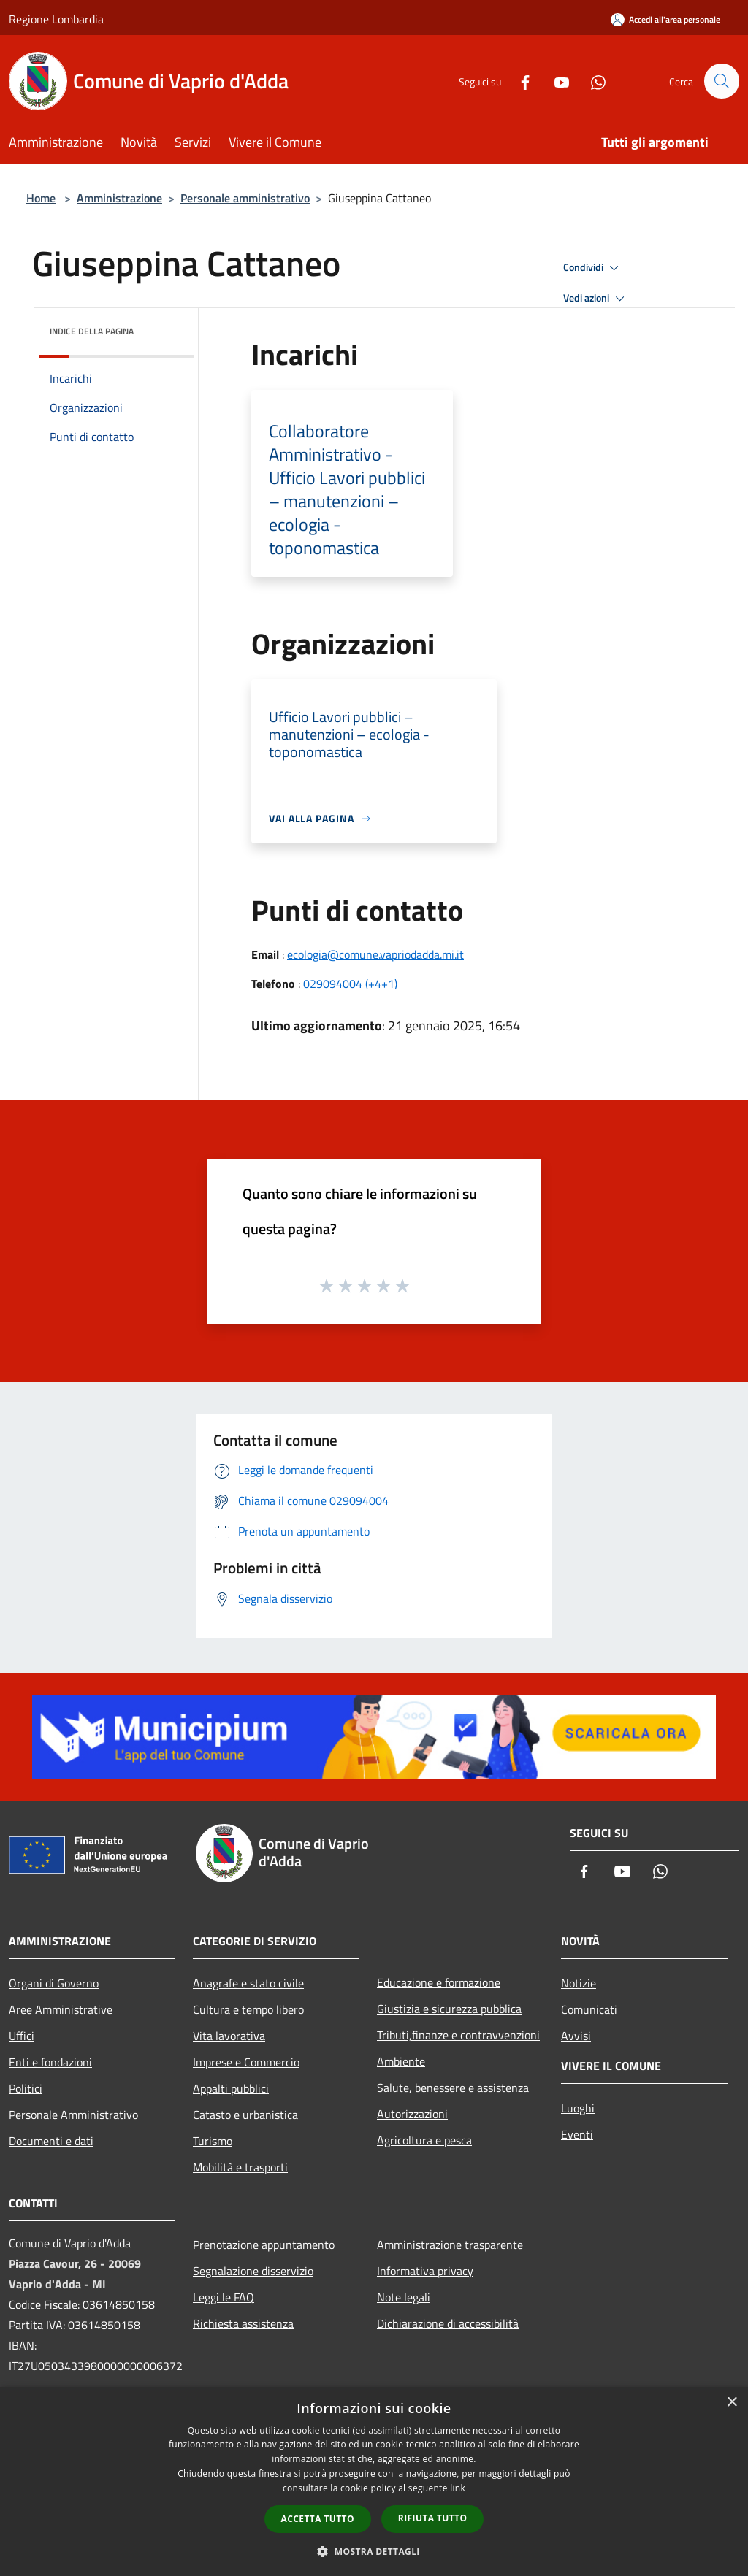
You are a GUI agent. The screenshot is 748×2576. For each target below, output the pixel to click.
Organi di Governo (54, 1983)
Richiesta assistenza (243, 2323)
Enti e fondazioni (50, 2062)
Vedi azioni (596, 298)
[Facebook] (518, 81)
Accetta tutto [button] (317, 2518)
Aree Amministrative (60, 2009)
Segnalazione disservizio (253, 2271)
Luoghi (578, 2108)
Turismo (212, 2141)
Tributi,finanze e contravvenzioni (458, 2035)
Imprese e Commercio (246, 2062)
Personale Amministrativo (73, 2114)
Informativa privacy (425, 2271)
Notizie (578, 1983)
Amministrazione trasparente (450, 2244)
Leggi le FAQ (223, 2297)
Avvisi (576, 2035)
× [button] (731, 2402)
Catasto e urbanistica (245, 2114)
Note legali (403, 2297)
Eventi (577, 2134)
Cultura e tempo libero (248, 2009)
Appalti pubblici (231, 2088)
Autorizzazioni (412, 2114)
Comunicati (589, 2009)
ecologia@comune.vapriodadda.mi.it (375, 954)
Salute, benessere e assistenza (453, 2087)
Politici (25, 2088)
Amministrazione (119, 198)
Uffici (21, 2035)
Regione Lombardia (56, 19)
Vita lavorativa (229, 2035)
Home (41, 198)
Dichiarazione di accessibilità (448, 2323)
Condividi (593, 268)
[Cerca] (721, 81)
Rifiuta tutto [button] (433, 2518)
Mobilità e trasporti (240, 2167)
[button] (374, 2551)
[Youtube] (555, 81)
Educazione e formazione (438, 1982)
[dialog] (374, 2481)
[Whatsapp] (591, 81)
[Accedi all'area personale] (665, 19)
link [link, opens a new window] (457, 2488)
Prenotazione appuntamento (264, 2244)
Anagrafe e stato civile (248, 1983)
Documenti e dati (51, 2141)
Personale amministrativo (245, 198)
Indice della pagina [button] (92, 331)
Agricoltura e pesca (424, 2140)
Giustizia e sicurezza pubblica (449, 2008)
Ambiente (401, 2061)
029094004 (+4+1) (350, 983)
